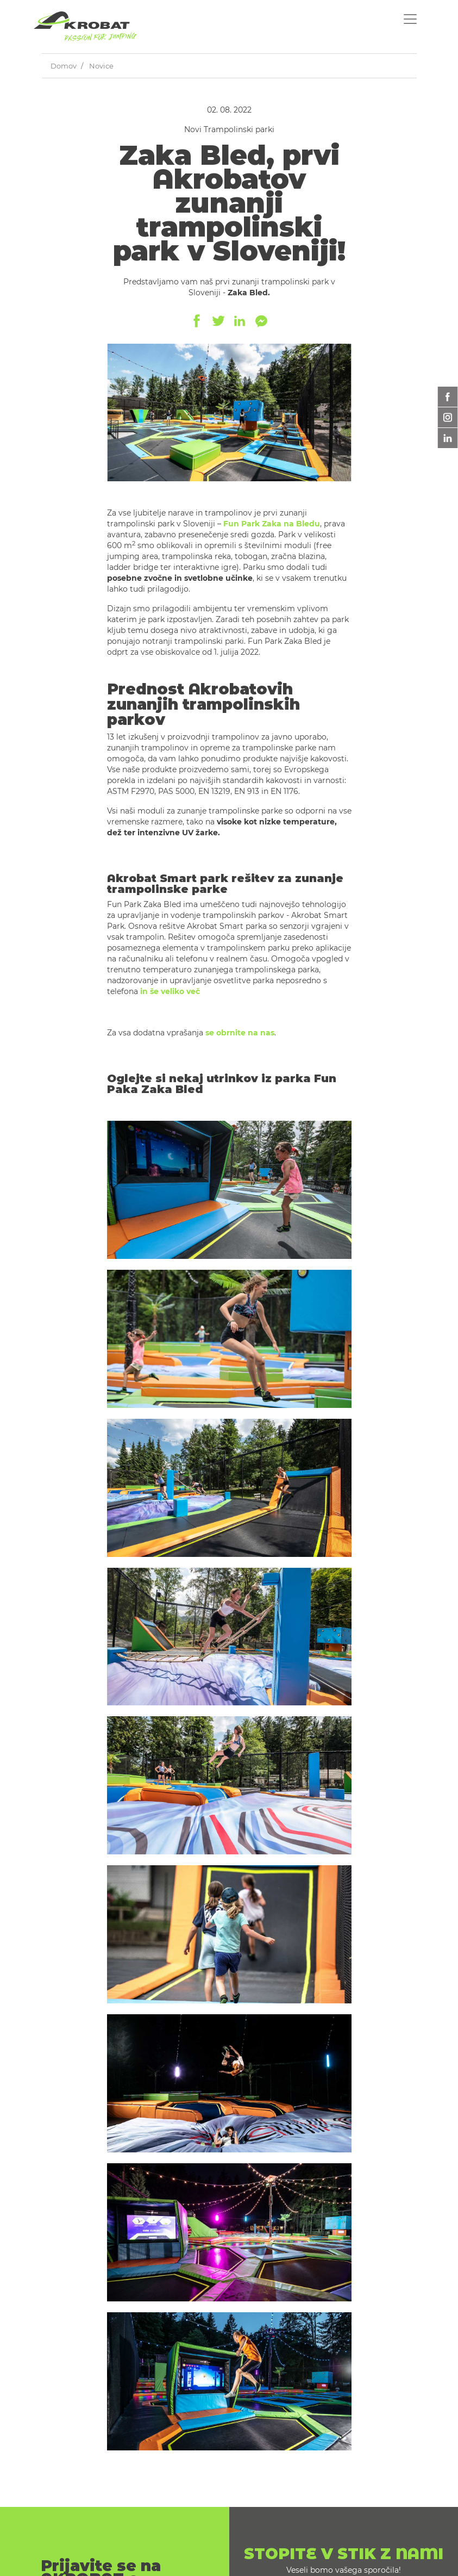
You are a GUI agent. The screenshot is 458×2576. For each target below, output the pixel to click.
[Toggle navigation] (410, 19)
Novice (101, 65)
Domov (64, 65)
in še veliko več (170, 991)
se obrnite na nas (239, 1033)
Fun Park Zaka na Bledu (271, 524)
